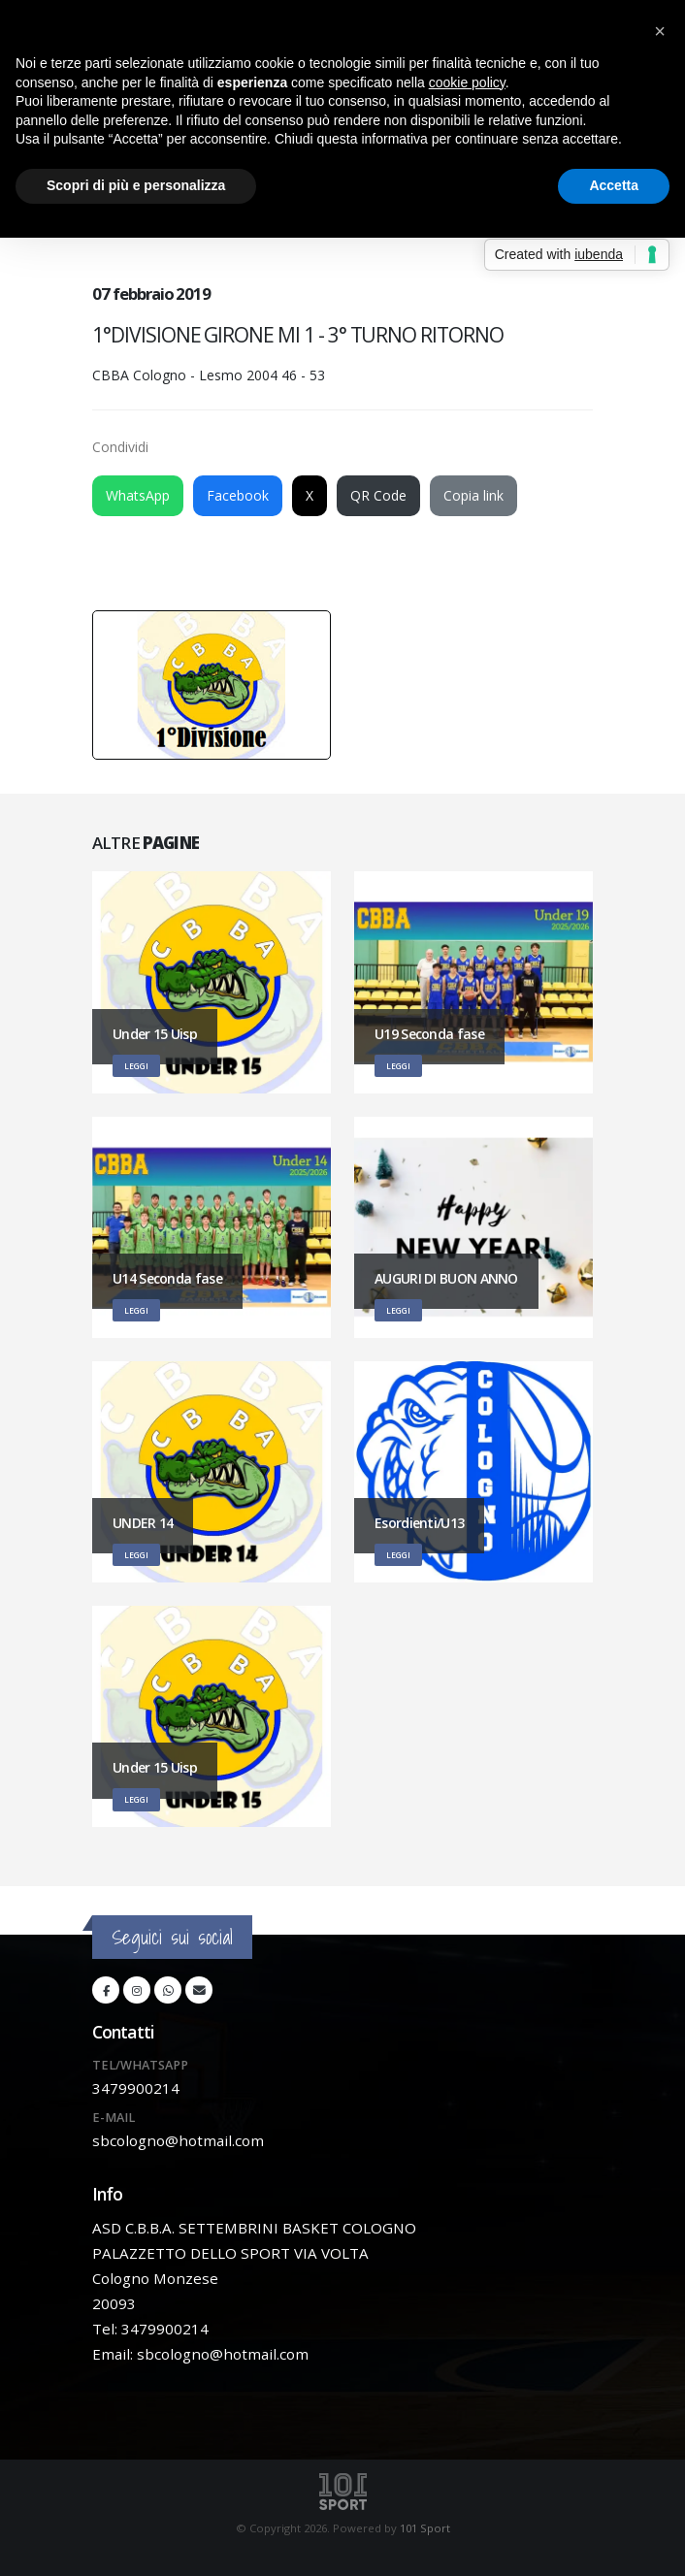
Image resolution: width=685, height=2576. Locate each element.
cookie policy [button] (467, 82)
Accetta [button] (613, 185)
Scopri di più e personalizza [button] (136, 185)
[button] (659, 31)
